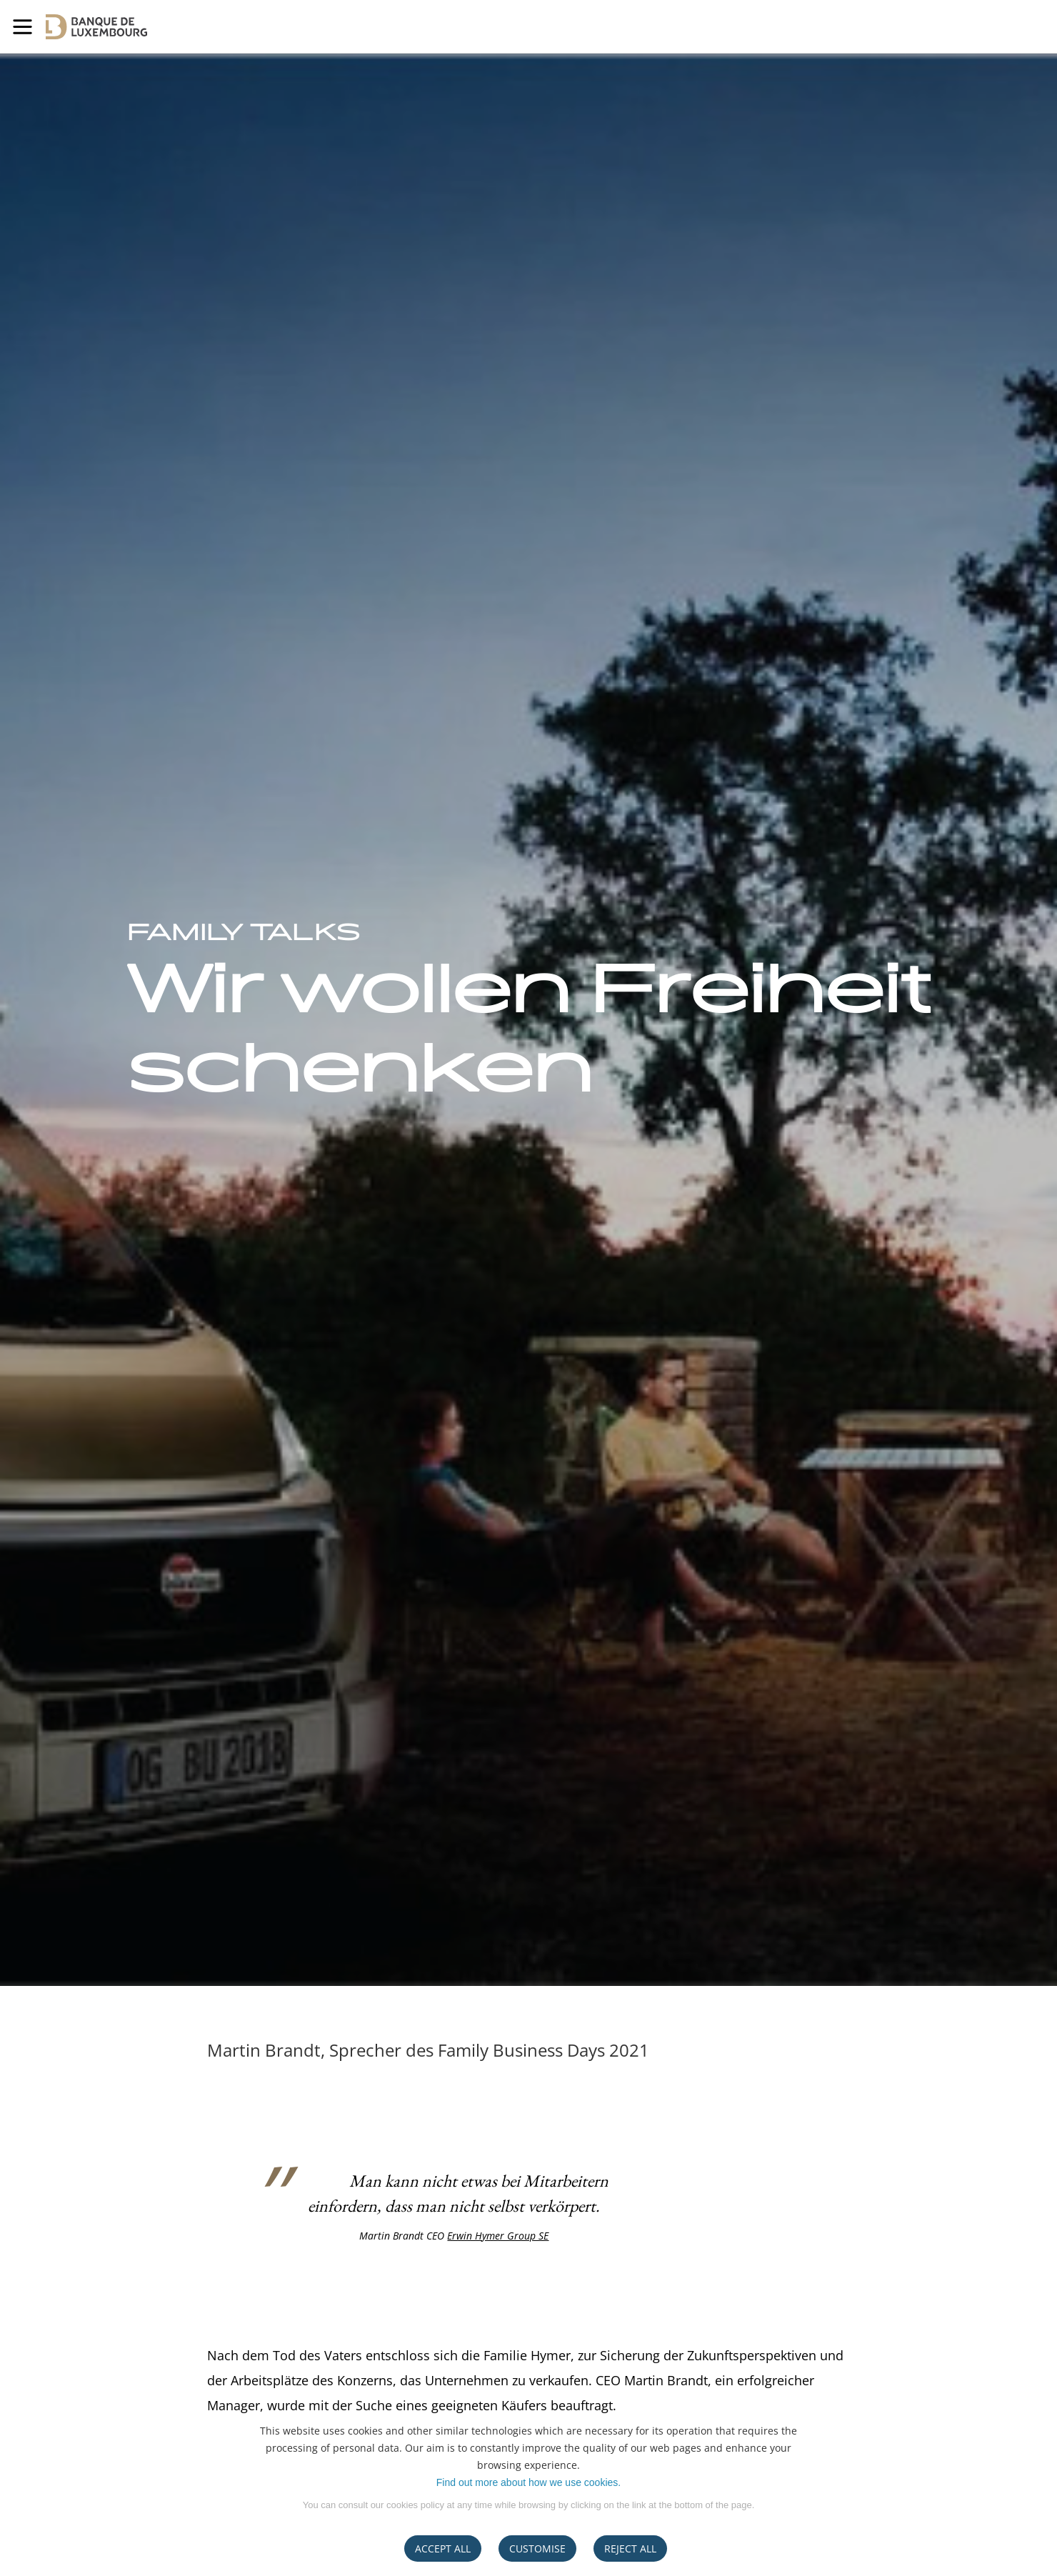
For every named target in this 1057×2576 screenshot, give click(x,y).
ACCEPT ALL (443, 2548)
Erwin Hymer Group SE (497, 2235)
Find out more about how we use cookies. (528, 2482)
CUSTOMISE (537, 2548)
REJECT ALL (630, 2548)
